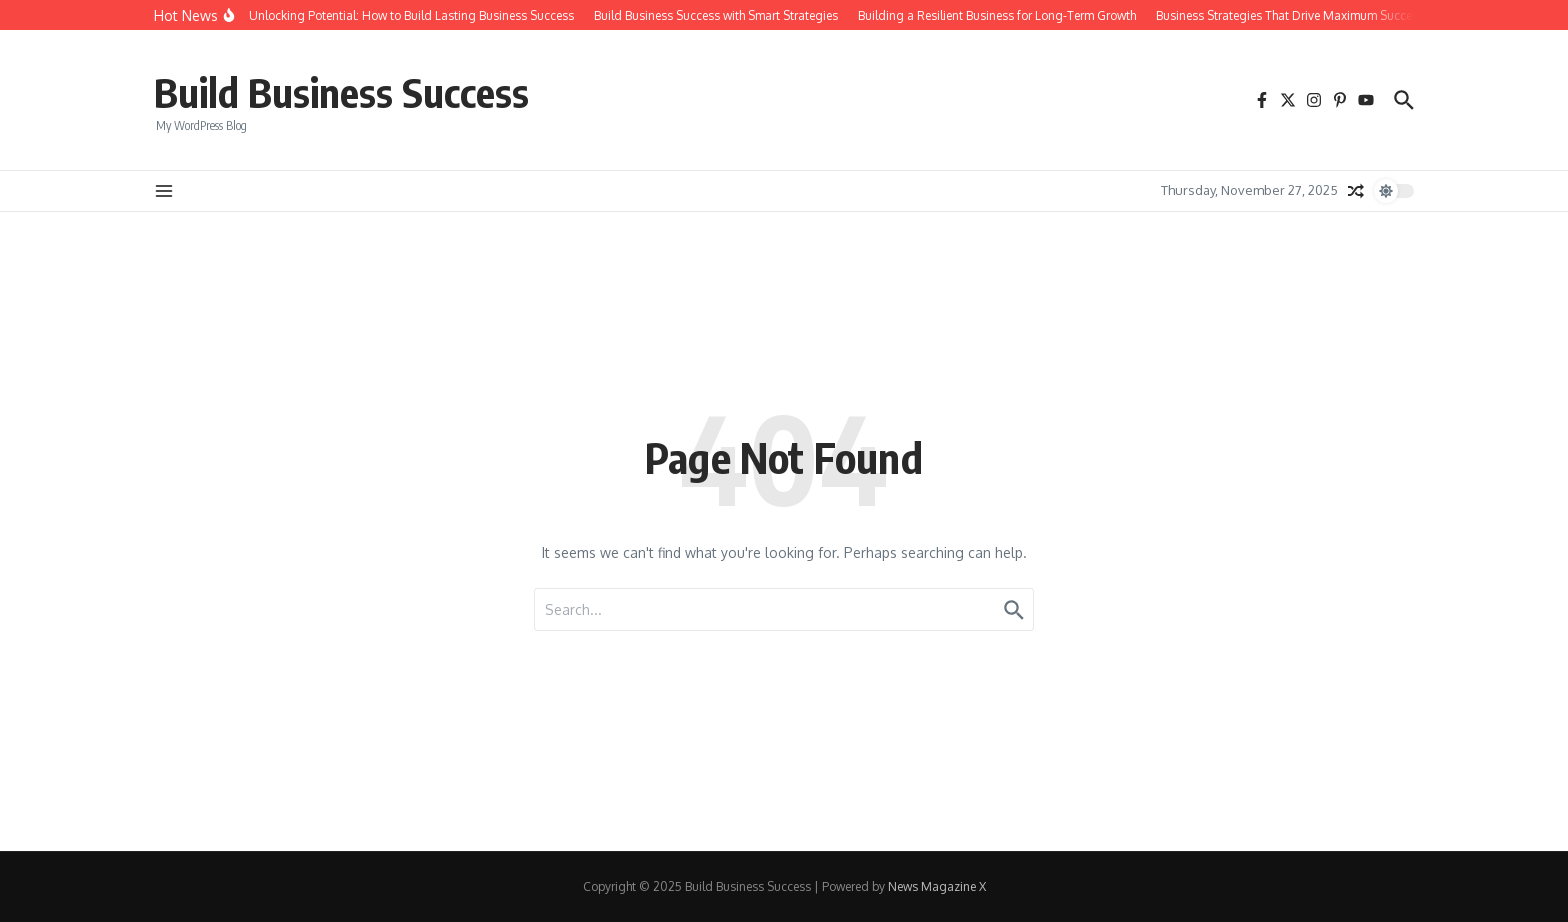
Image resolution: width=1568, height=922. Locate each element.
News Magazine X (937, 886)
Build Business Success (341, 92)
